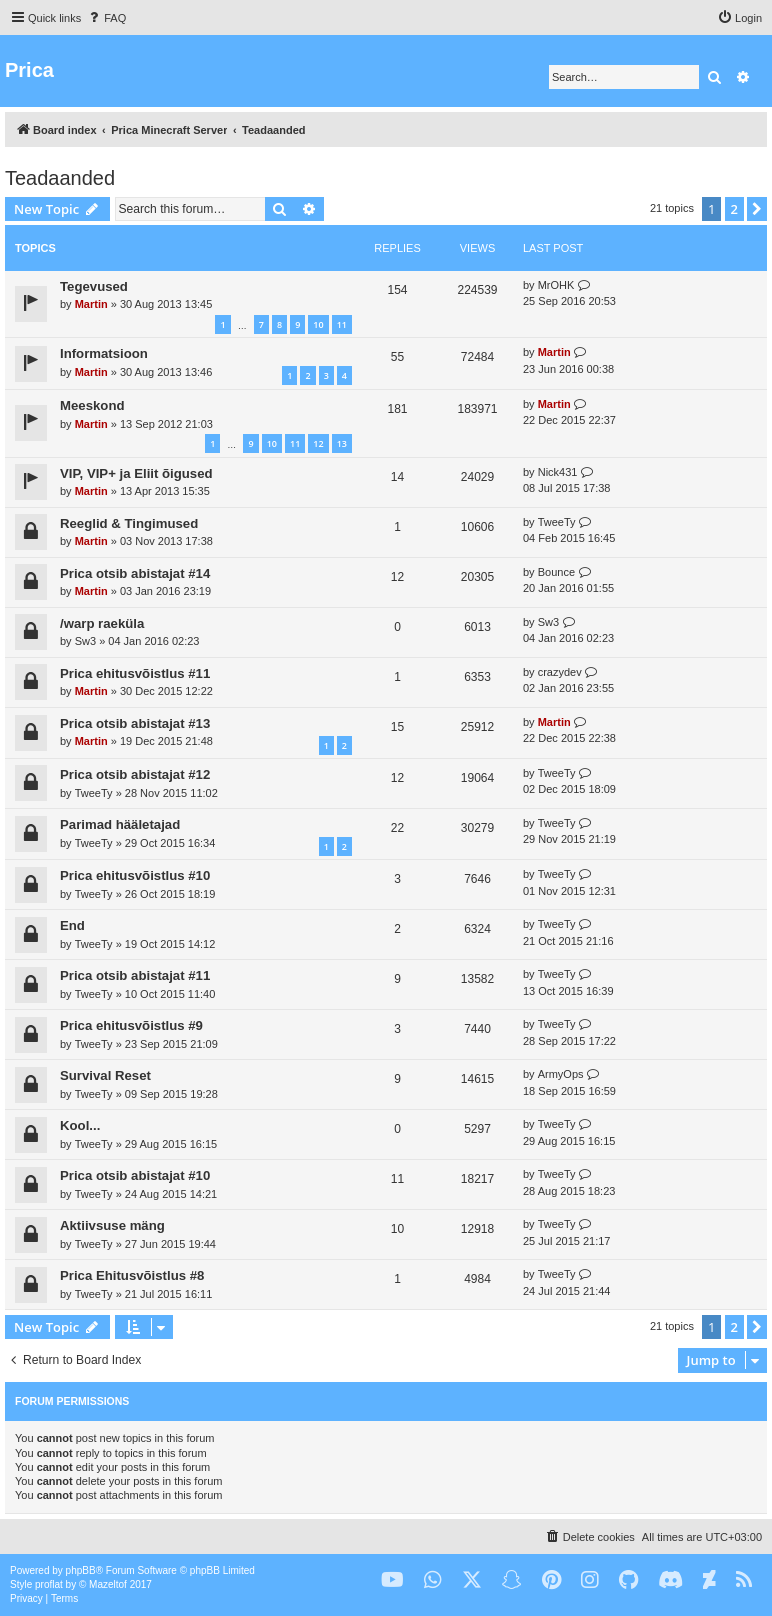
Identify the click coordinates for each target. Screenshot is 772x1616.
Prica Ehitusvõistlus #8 (132, 1275)
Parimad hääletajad (120, 824)
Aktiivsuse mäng (112, 1225)
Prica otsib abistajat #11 (135, 975)
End (72, 925)
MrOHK (556, 285)
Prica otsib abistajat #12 (135, 774)
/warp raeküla (102, 623)
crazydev (560, 672)
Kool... (80, 1125)
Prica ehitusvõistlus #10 (135, 875)
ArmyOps (561, 1074)
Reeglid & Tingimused (129, 523)
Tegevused (94, 286)
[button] (757, 209)
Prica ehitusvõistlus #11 (135, 673)
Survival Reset (105, 1075)
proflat (49, 1584)
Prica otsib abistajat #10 (135, 1175)
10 (318, 324)
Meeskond (92, 405)
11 (342, 324)
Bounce (556, 572)
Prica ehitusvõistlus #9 (131, 1025)
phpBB (81, 1570)
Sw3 (85, 641)
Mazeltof (108, 1584)
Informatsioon (104, 353)
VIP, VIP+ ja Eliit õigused (136, 473)
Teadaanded (60, 178)
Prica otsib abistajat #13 (135, 723)
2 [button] (734, 209)
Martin (91, 304)
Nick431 (558, 472)
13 (342, 443)
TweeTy (557, 522)
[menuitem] (106, 18)
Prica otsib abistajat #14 (135, 573)
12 (318, 443)
